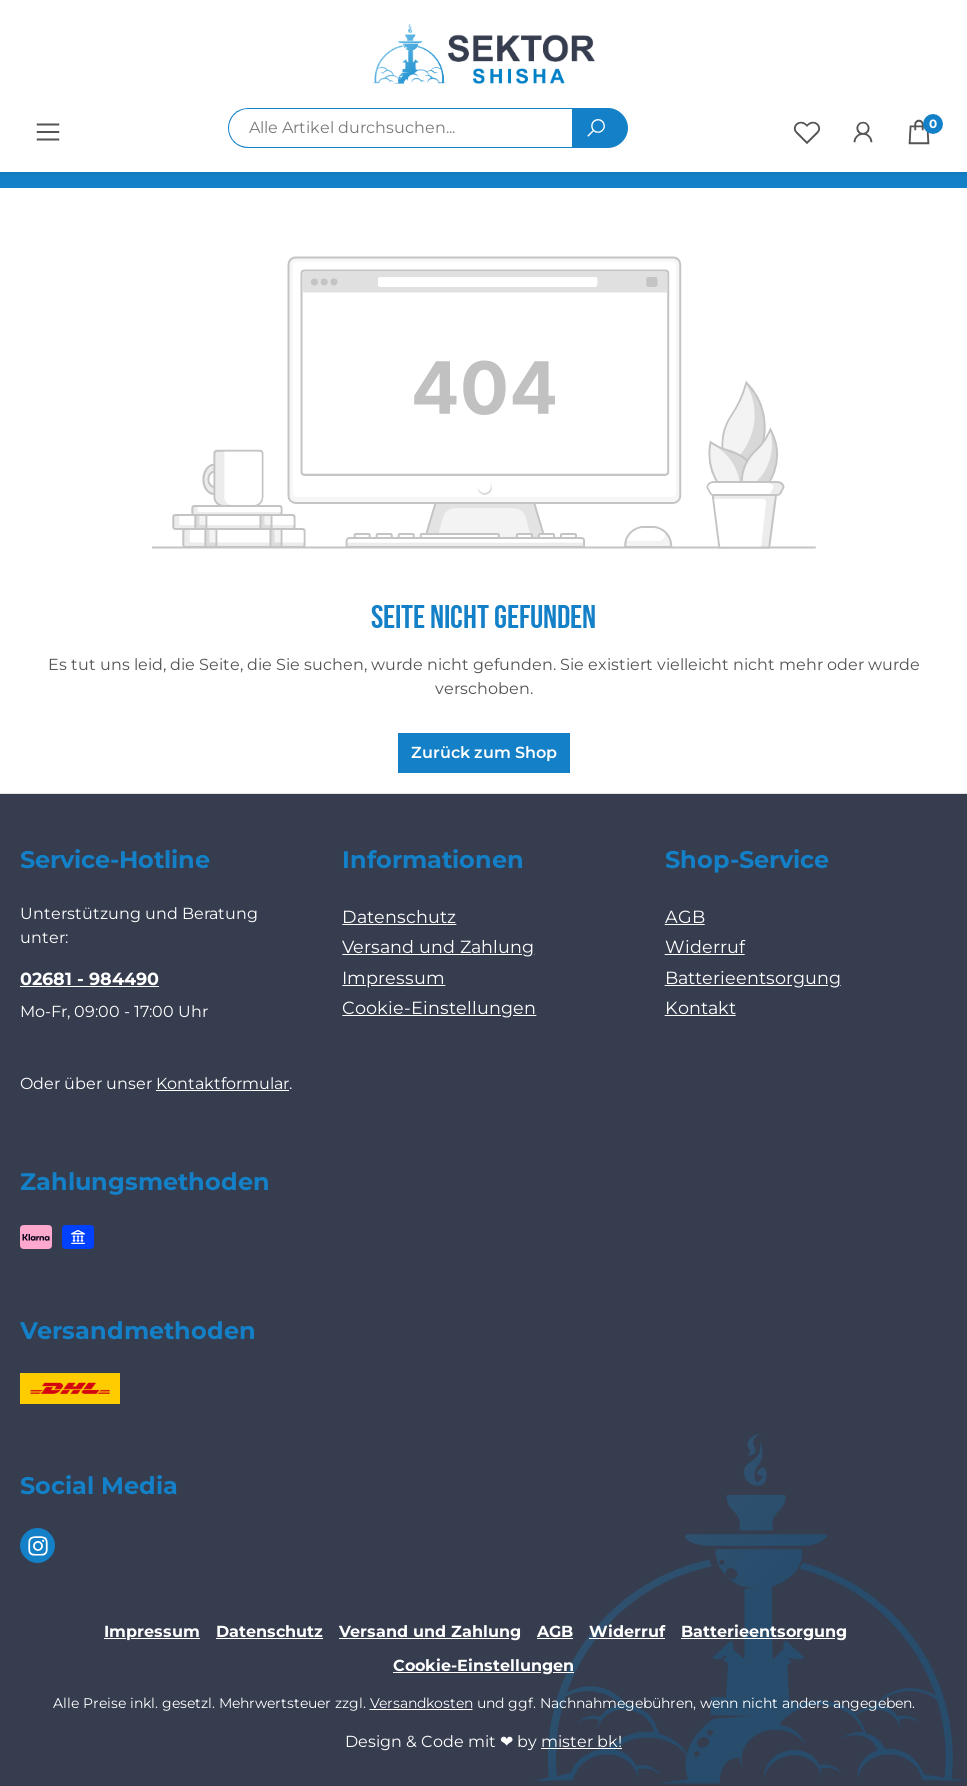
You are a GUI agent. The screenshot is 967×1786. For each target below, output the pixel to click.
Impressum (393, 977)
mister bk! (581, 1741)
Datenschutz (399, 916)
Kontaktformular (222, 1083)
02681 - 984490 (89, 978)
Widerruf (705, 946)
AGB (685, 916)
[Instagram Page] (37, 1545)
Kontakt (700, 1007)
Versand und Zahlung (438, 946)
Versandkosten (421, 1703)
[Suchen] (600, 128)
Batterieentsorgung (753, 977)
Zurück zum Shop (484, 752)
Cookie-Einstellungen (439, 1007)
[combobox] (400, 128)
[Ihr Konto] (863, 132)
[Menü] (48, 132)
